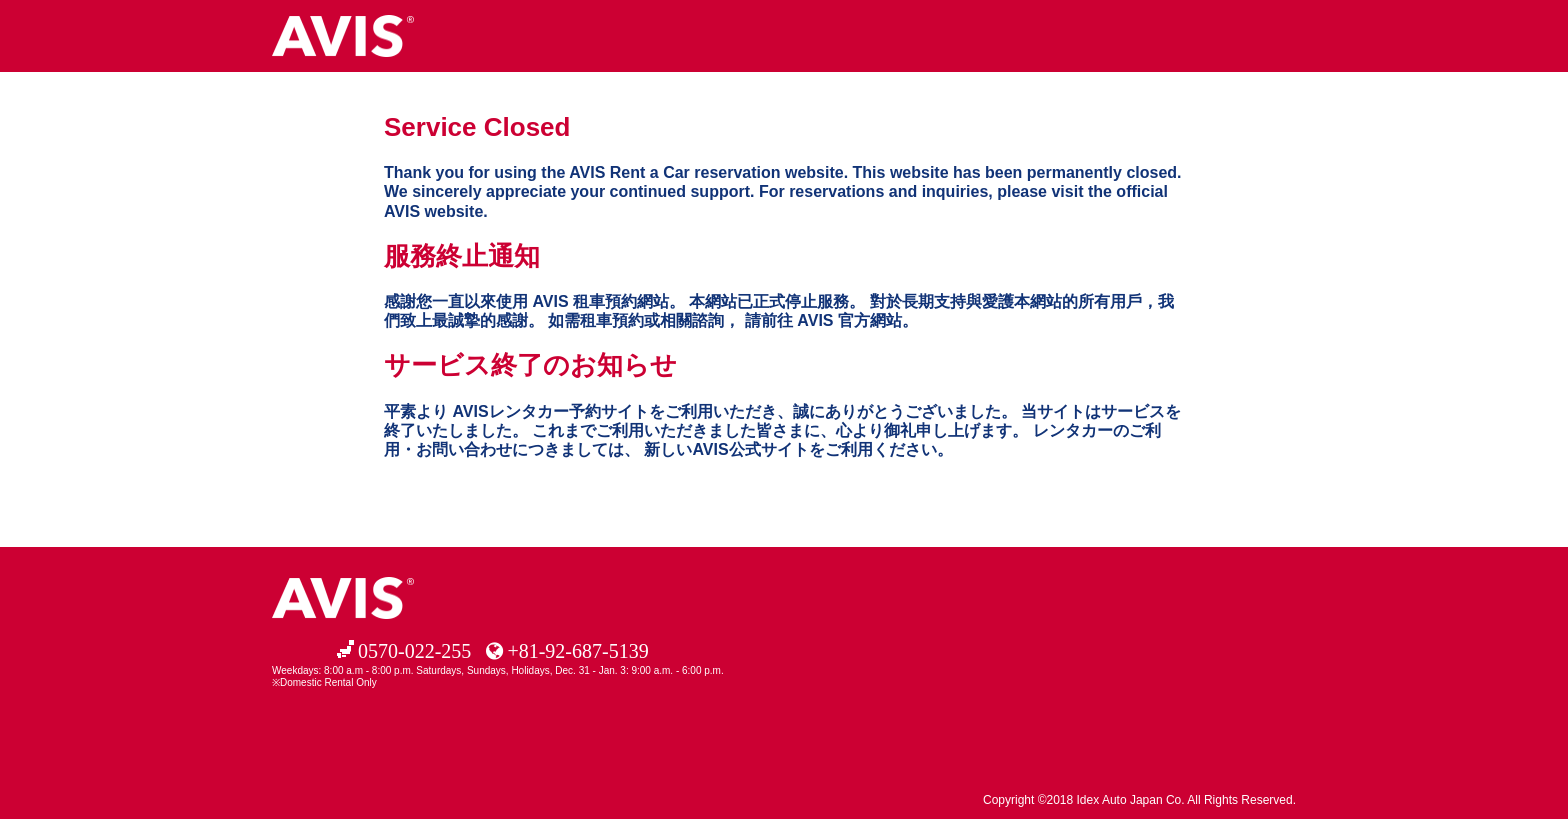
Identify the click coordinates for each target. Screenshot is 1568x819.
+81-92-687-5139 (577, 651)
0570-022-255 (414, 651)
